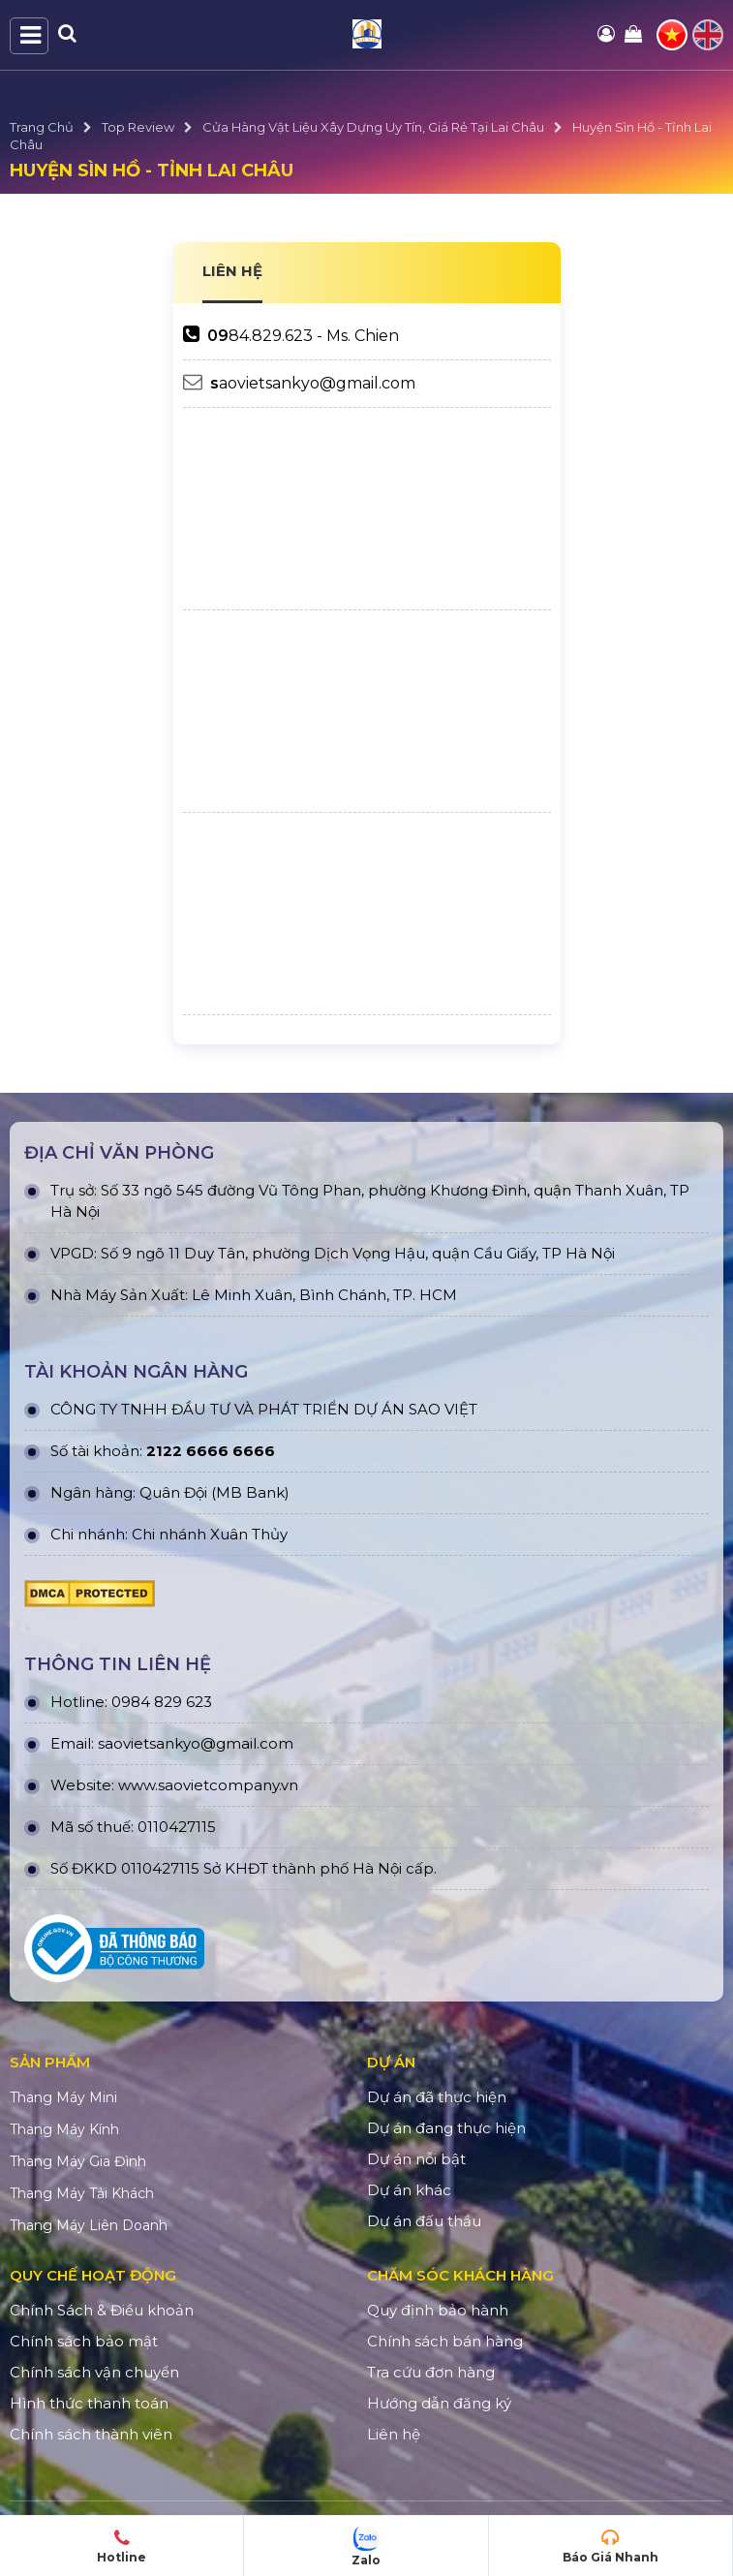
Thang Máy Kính (64, 2129)
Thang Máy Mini (63, 2097)
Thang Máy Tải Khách (82, 2193)
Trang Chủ (42, 127)
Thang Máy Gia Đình (78, 2161)
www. (138, 1785)
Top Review (138, 127)
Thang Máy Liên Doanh (89, 2225)
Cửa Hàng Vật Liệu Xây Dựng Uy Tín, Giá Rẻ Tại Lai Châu (373, 127)
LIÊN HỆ (232, 271)
